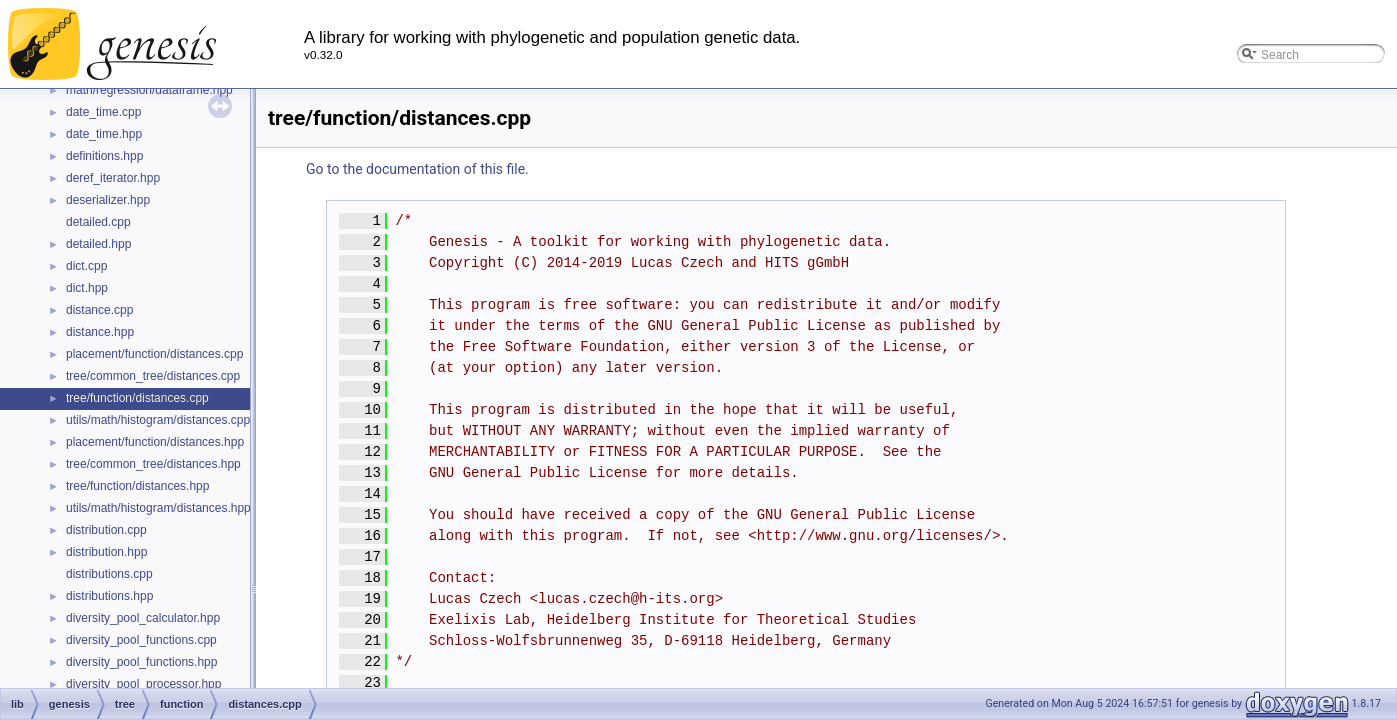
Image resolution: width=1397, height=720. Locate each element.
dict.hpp (87, 288)
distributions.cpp (109, 574)
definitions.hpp (104, 156)
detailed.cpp (98, 222)
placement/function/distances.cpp (154, 354)
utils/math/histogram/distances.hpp (158, 508)
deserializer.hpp (108, 200)
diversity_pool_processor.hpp (143, 684)
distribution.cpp (106, 530)
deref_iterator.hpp (113, 178)
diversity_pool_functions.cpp (141, 640)
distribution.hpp (106, 552)
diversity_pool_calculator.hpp (143, 618)
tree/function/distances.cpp (137, 398)
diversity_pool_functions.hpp (141, 662)
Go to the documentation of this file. (417, 169)
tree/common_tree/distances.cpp (153, 376)
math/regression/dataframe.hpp (149, 90)
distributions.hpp (109, 596)
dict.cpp (86, 266)
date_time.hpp (104, 134)
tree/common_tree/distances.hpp (153, 464)
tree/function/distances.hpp (137, 486)
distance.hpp (100, 332)
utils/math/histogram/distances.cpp (158, 420)
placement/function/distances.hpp (155, 442)
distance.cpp (99, 310)
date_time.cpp (103, 112)
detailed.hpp (98, 244)
